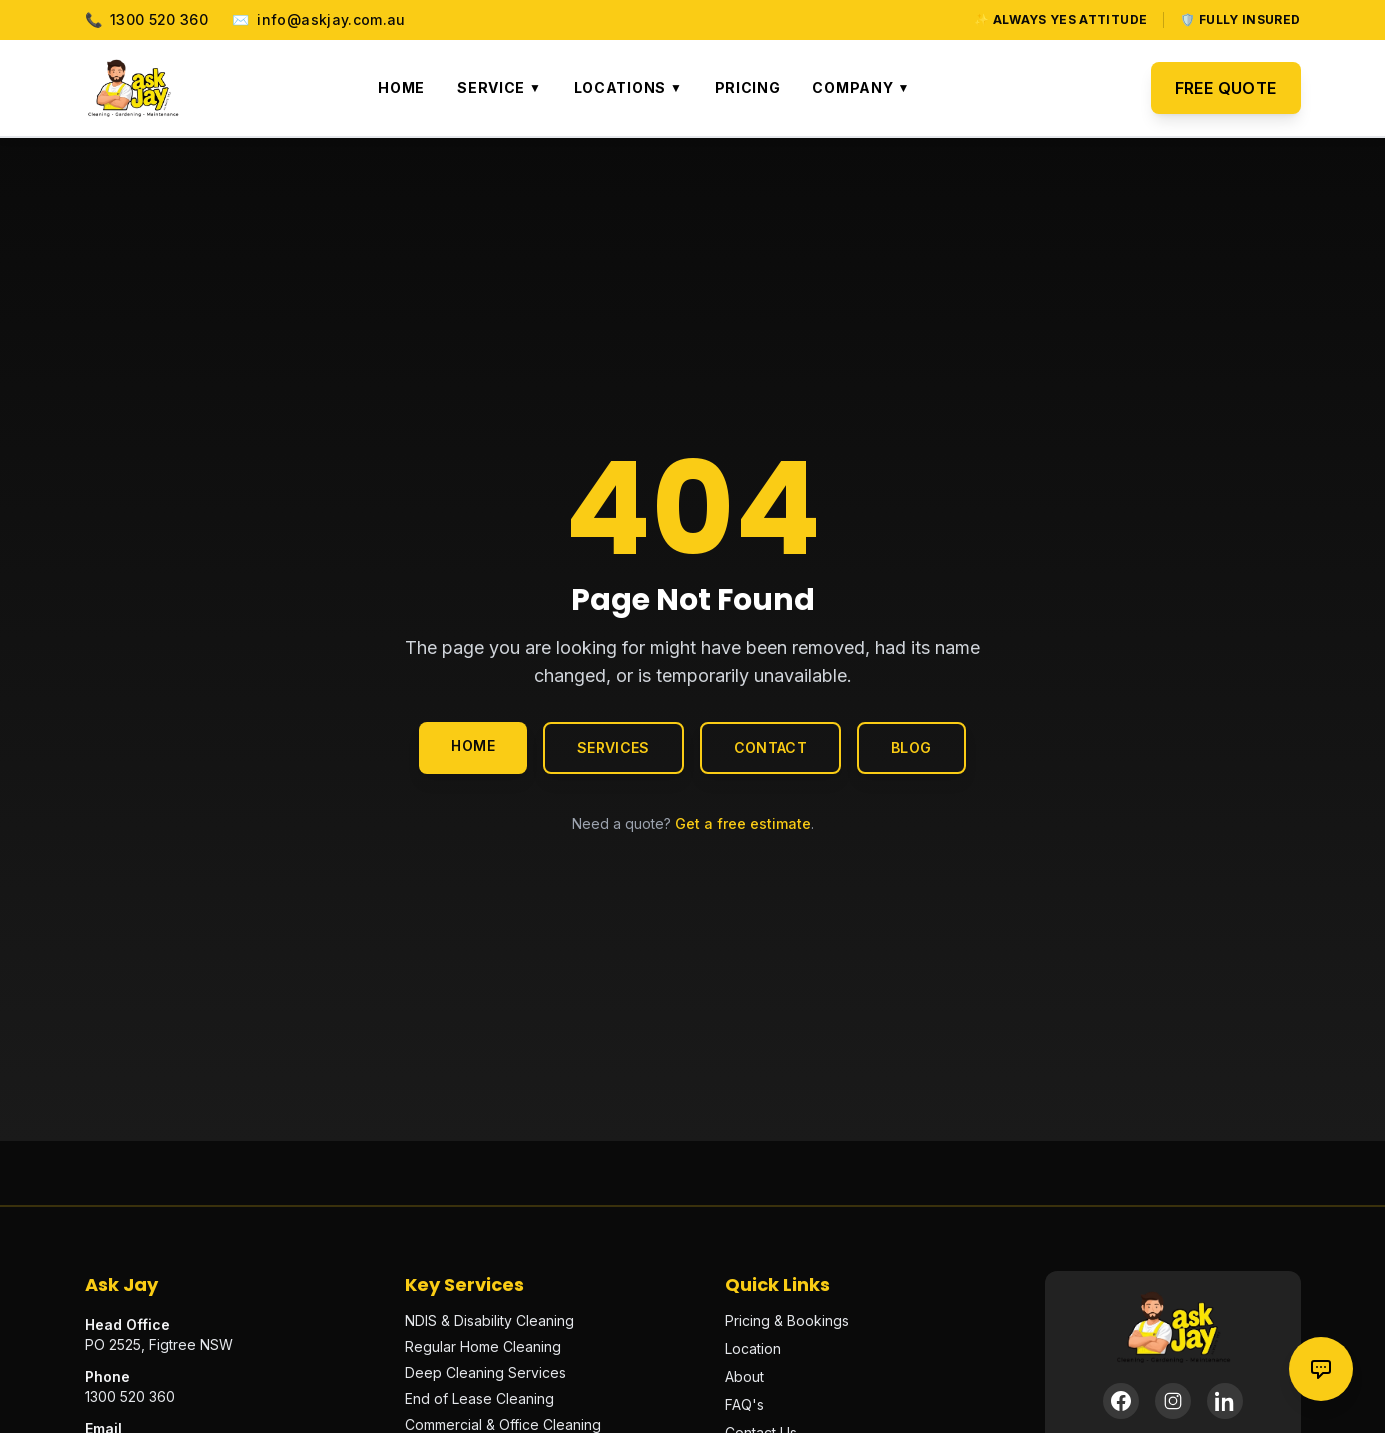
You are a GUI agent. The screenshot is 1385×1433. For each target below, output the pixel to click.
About (744, 1376)
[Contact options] (1321, 1369)
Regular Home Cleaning (483, 1346)
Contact (770, 747)
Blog (911, 747)
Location (753, 1348)
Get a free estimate (743, 823)
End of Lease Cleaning (479, 1398)
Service (499, 87)
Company (860, 87)
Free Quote (1226, 88)
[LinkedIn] (1225, 1401)
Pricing (748, 87)
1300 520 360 (147, 20)
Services (613, 747)
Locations (628, 87)
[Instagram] (1173, 1401)
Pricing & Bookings (787, 1320)
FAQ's (744, 1404)
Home (401, 87)
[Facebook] (1121, 1401)
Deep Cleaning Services (485, 1372)
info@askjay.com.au (319, 20)
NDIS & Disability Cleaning (489, 1320)
